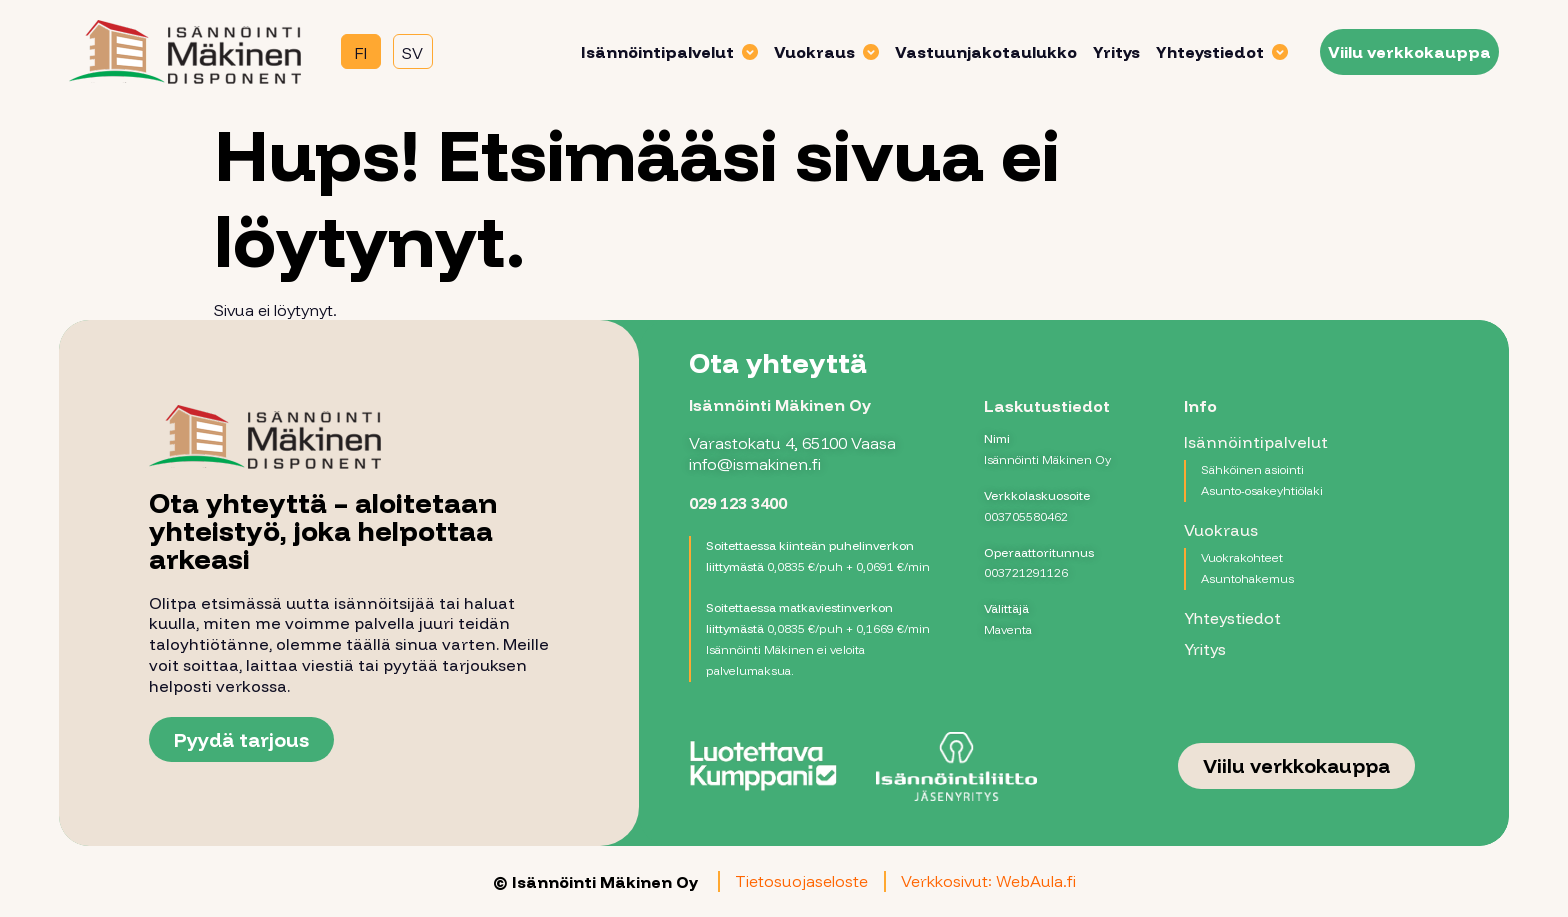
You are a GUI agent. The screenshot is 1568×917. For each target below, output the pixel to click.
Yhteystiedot (1211, 51)
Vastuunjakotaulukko (975, 51)
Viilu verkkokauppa (1398, 51)
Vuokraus (815, 51)
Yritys (1105, 51)
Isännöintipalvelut (658, 51)
